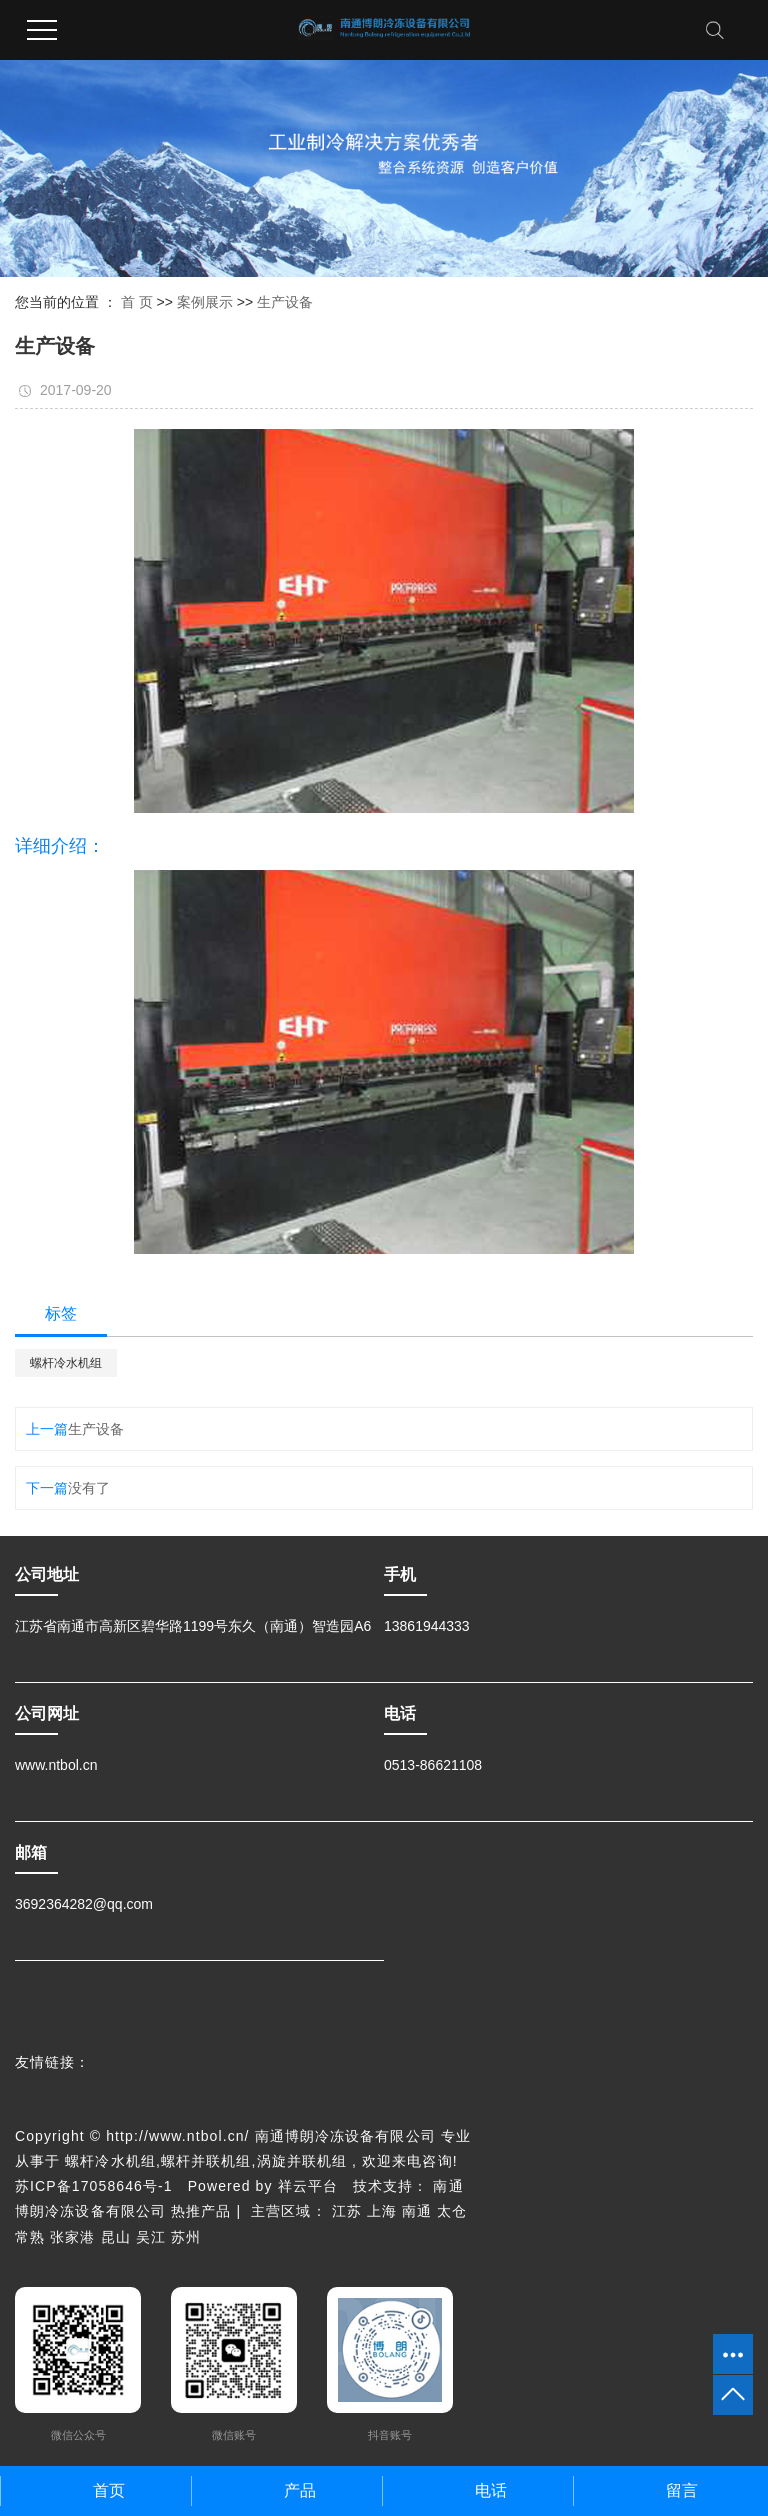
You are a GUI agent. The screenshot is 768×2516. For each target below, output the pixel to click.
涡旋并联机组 (302, 2161)
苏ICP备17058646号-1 (94, 2186)
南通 (417, 2211)
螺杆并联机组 (206, 2161)
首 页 (137, 302)
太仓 (452, 2211)
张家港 (72, 2237)
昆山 (116, 2237)
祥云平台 (308, 2186)
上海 (382, 2211)
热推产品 (201, 2211)
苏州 (186, 2237)
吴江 (151, 2237)
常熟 (30, 2237)
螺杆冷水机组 (66, 1363)
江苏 (347, 2211)
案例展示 (205, 302)
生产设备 (285, 302)
